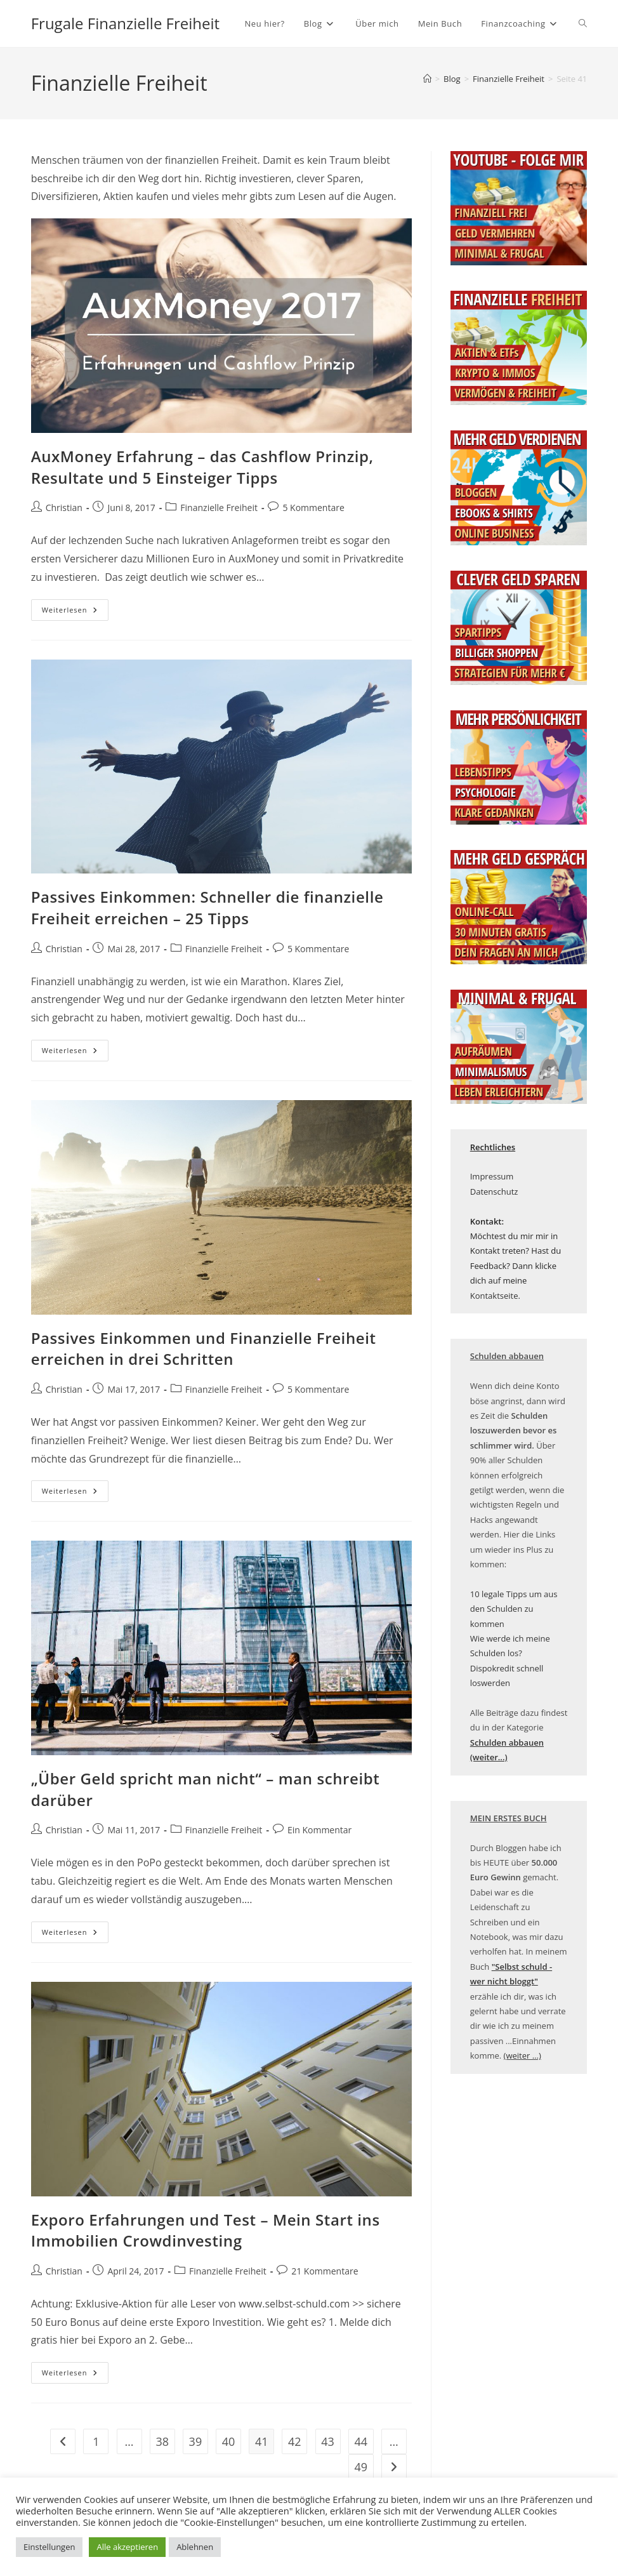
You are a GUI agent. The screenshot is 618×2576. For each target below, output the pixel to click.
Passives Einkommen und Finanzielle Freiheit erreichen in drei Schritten (203, 1348)
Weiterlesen (75, 612)
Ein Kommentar (319, 1830)
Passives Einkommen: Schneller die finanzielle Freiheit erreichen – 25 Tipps (207, 907)
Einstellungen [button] (49, 2547)
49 (360, 2466)
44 (360, 2441)
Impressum (492, 1176)
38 (162, 2441)
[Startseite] (427, 78)
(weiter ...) (522, 2055)
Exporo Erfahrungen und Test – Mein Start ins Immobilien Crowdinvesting (205, 2230)
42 (294, 2441)
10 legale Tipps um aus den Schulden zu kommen (514, 1609)
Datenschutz (494, 1191)
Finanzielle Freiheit (219, 507)
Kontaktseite (494, 1295)
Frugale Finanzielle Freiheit (125, 23)
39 (195, 2441)
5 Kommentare (313, 507)
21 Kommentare (324, 2271)
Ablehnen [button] (194, 2547)
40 (228, 2441)
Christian (64, 507)
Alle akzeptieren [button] (127, 2547)
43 (327, 2441)
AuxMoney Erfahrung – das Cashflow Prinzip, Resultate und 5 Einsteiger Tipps (202, 467)
